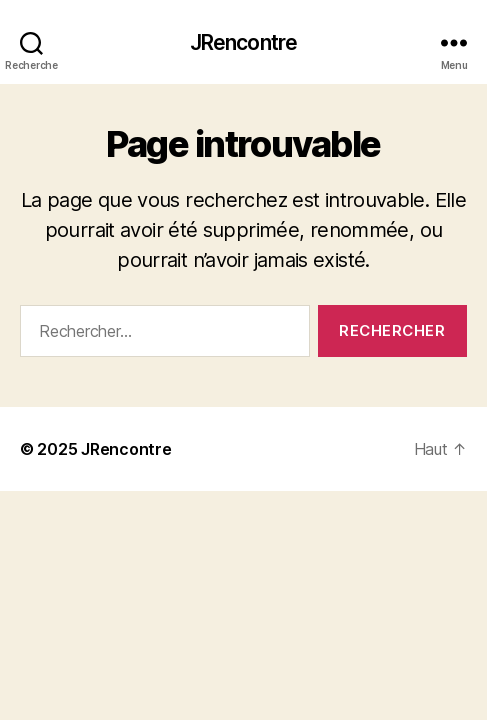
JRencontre (243, 42)
